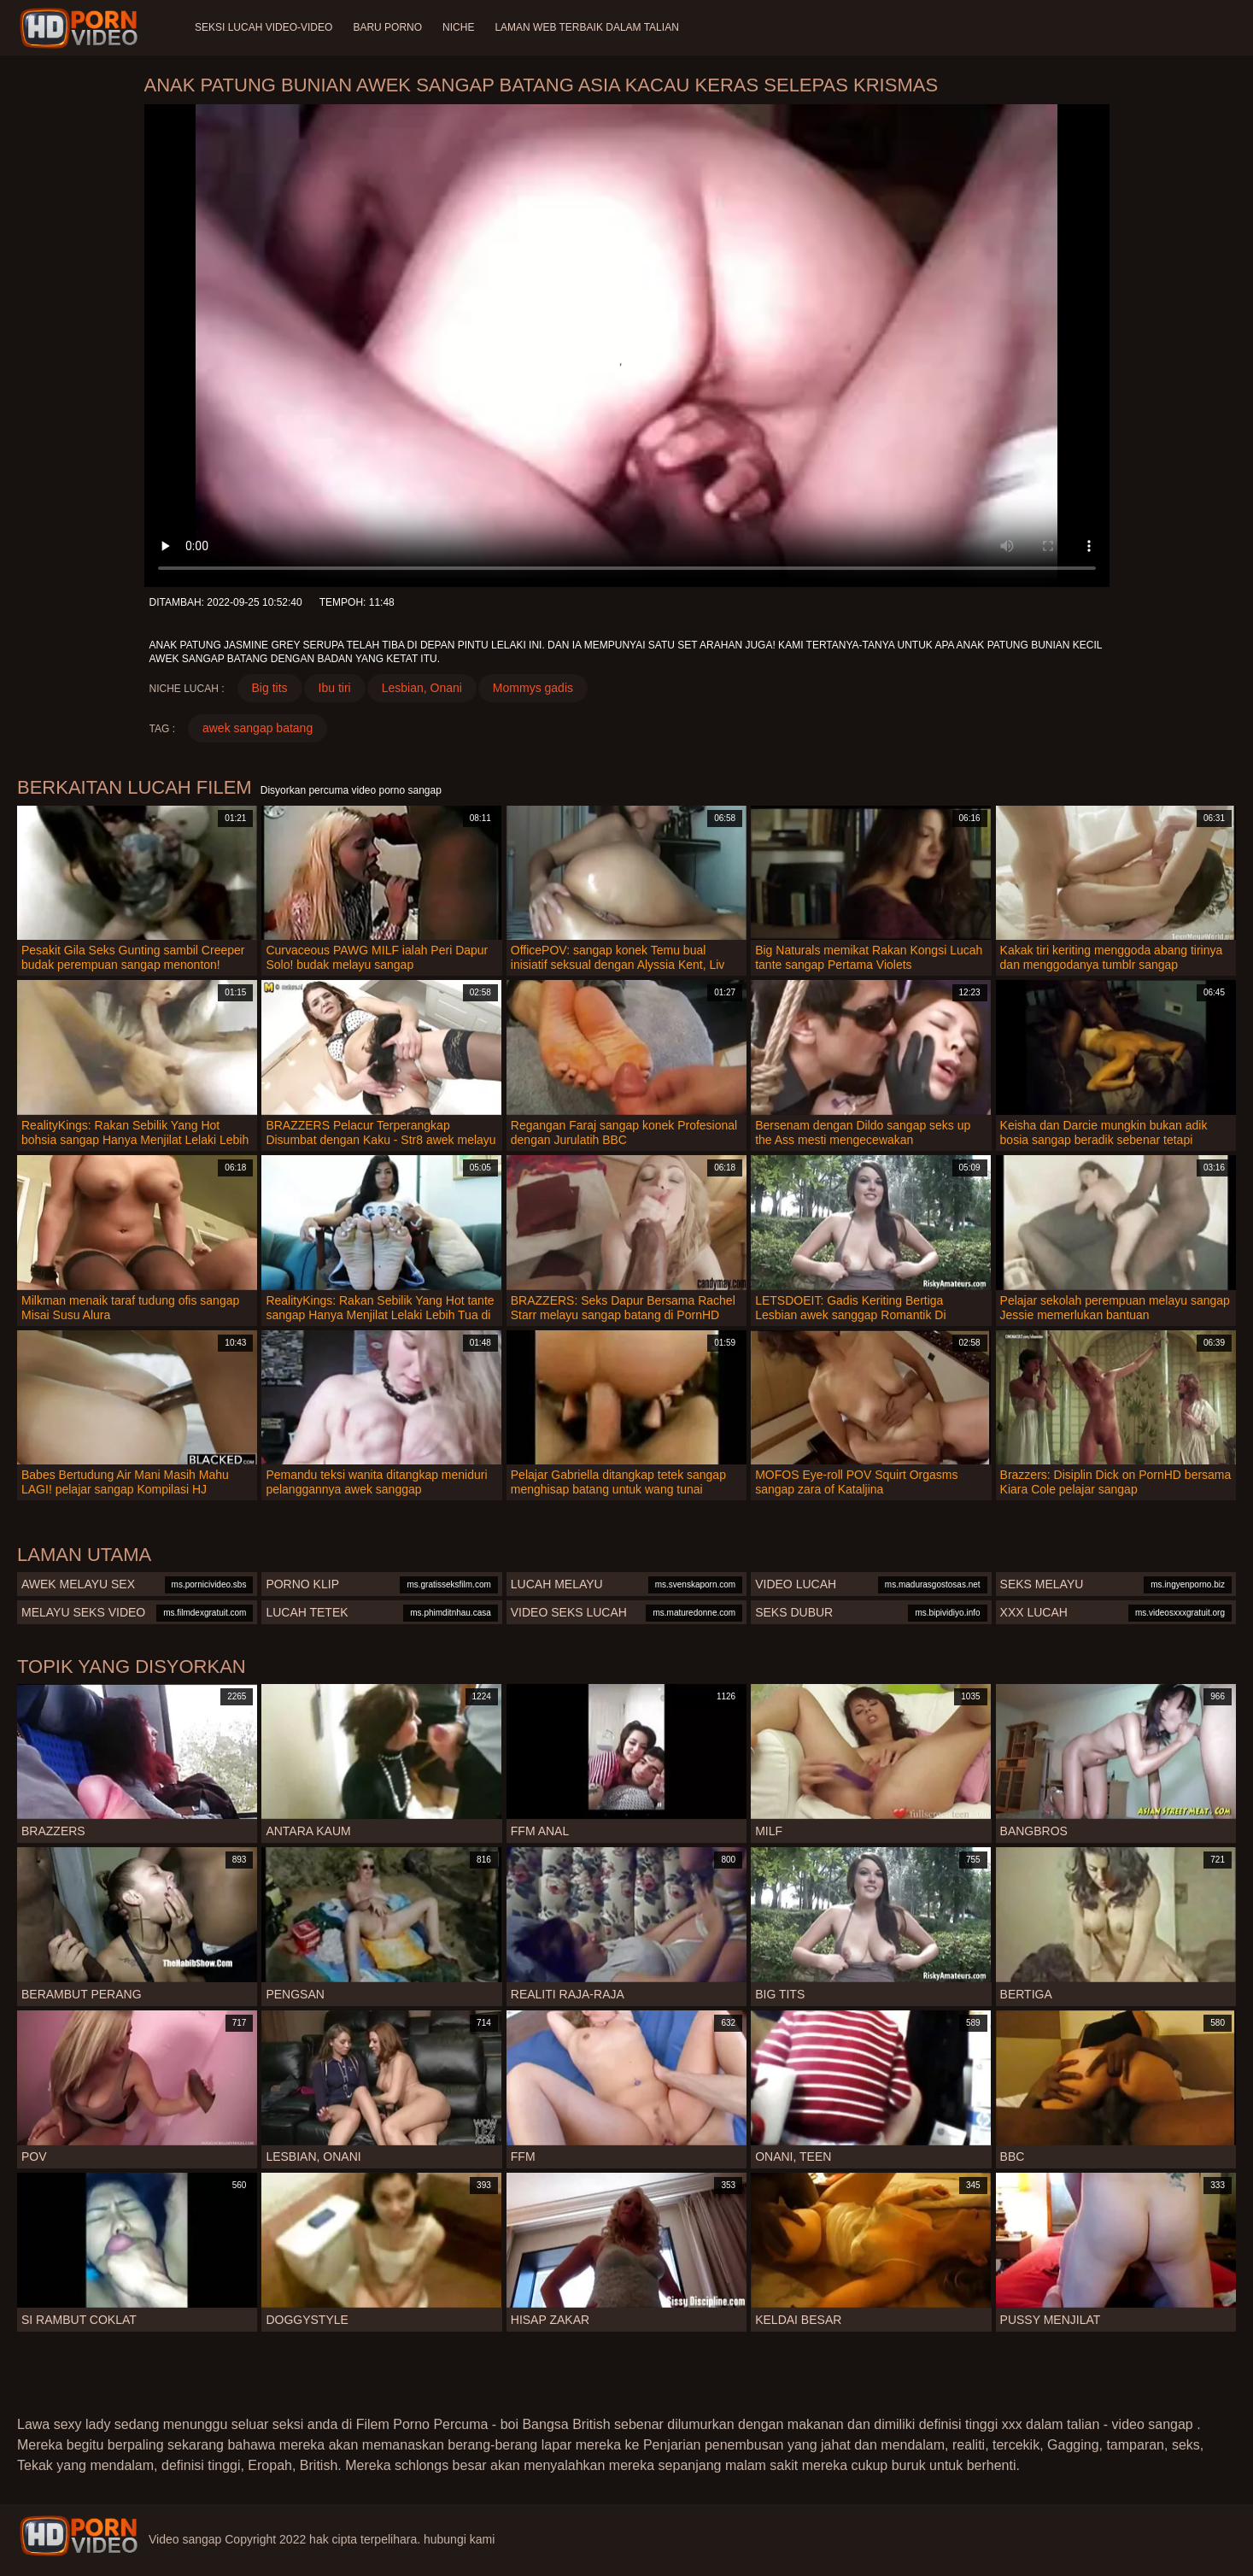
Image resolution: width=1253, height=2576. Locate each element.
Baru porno (387, 27)
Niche (458, 27)
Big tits (270, 688)
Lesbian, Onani (422, 688)
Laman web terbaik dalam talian (586, 27)
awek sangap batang (257, 728)
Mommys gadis (533, 688)
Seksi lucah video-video (263, 27)
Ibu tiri (335, 688)
